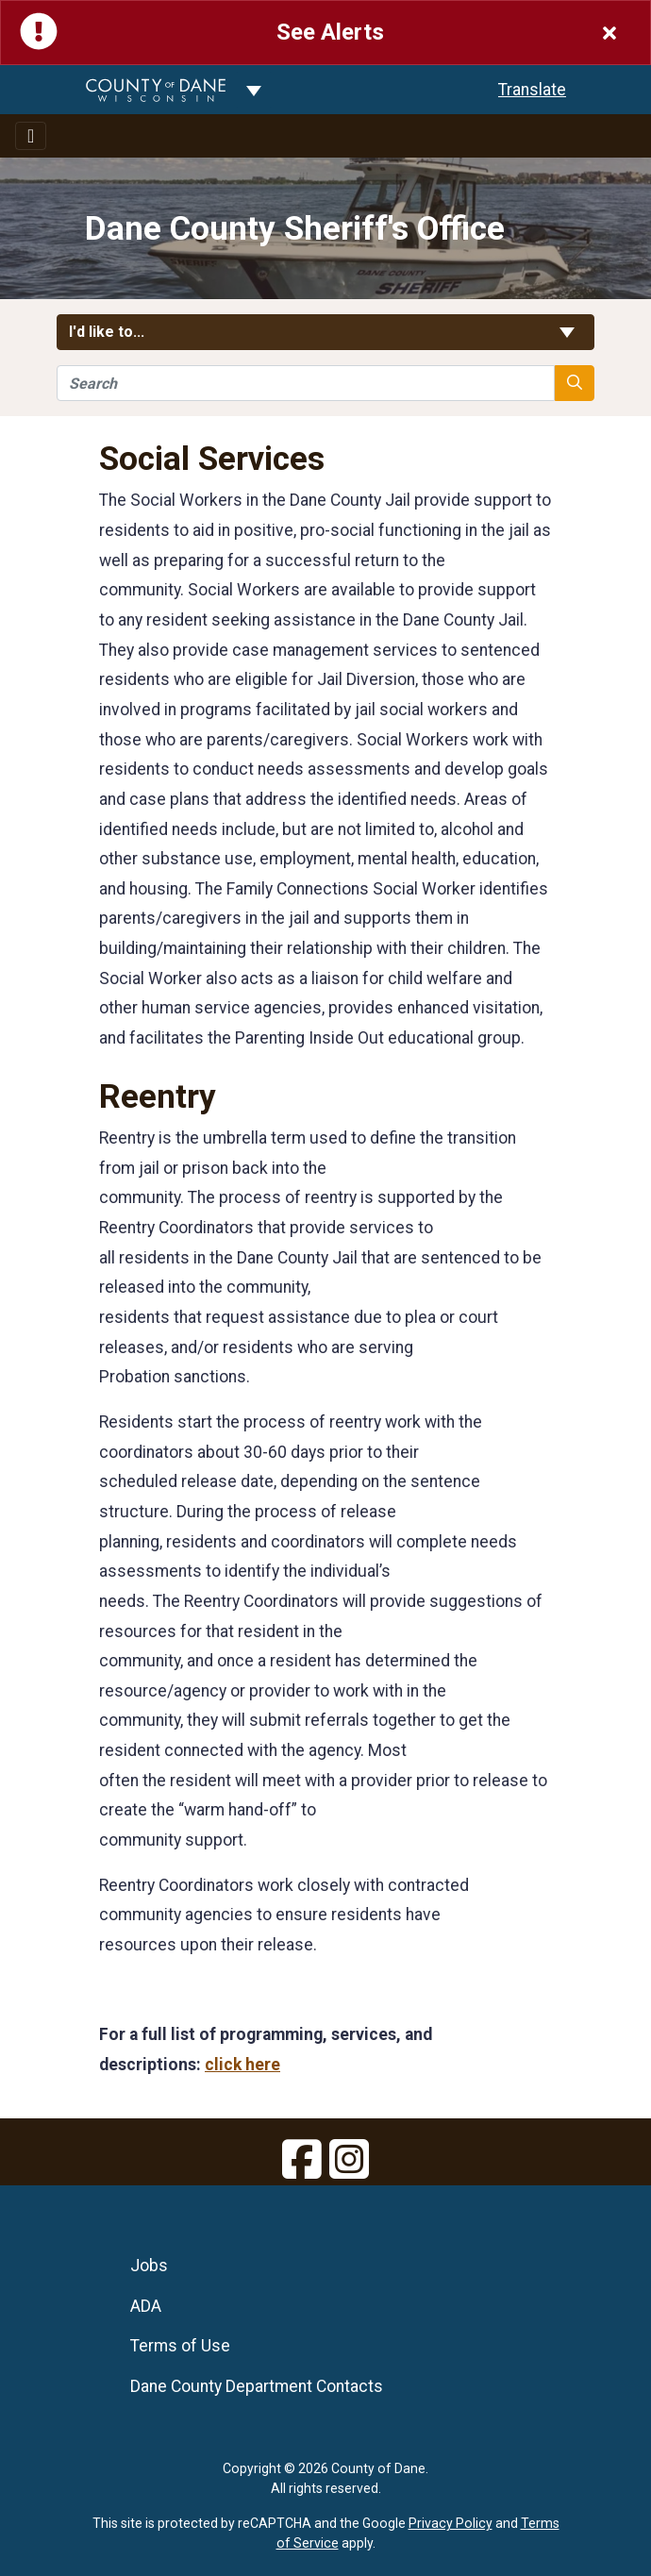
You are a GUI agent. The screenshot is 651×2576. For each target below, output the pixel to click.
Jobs (149, 2265)
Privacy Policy (450, 2523)
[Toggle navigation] (30, 136)
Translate (532, 89)
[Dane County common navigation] (254, 90)
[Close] (609, 32)
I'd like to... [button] (325, 331)
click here (242, 2064)
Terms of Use (180, 2345)
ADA (145, 2306)
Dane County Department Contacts (256, 2386)
